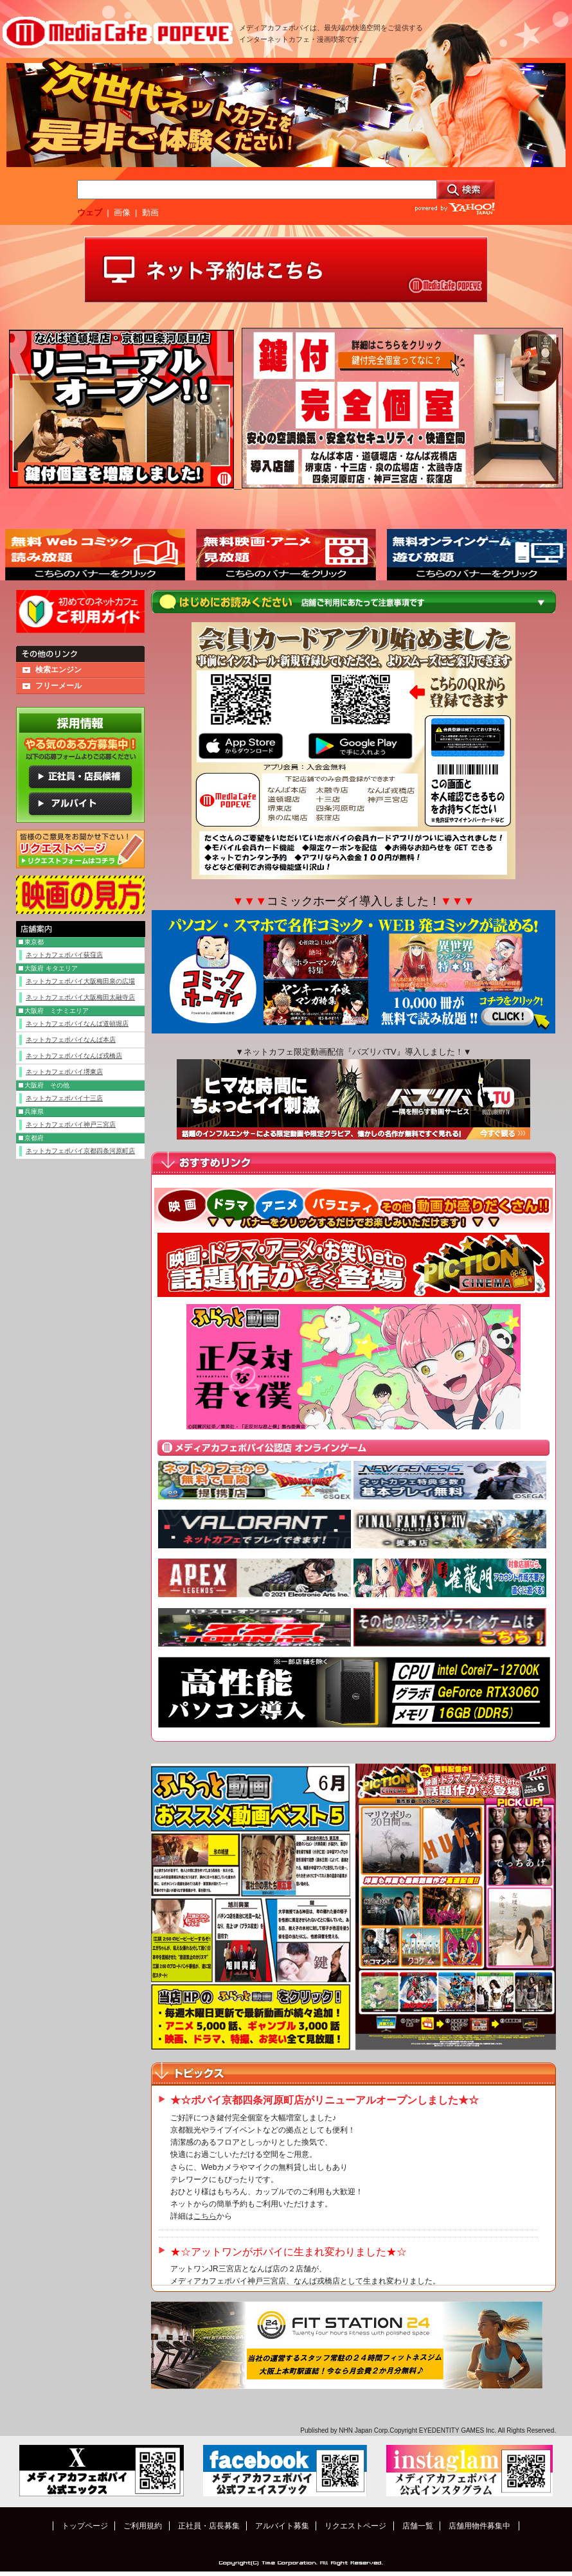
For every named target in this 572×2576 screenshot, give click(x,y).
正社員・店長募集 (209, 2525)
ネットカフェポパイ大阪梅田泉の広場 (80, 981)
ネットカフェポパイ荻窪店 (64, 954)
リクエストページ (355, 2525)
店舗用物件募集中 (479, 2525)
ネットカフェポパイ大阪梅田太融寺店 (80, 997)
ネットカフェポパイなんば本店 (71, 1039)
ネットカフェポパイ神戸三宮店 (71, 1124)
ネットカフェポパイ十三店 (64, 1098)
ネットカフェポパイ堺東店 (64, 1071)
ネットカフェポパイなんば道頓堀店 (77, 1023)
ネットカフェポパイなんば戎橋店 (74, 1055)
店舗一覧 (417, 2525)
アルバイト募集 (282, 2525)
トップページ (85, 2525)
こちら (205, 2216)
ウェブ (89, 212)
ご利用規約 (142, 2525)
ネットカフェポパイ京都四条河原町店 (80, 1150)
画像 (122, 212)
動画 (150, 212)
